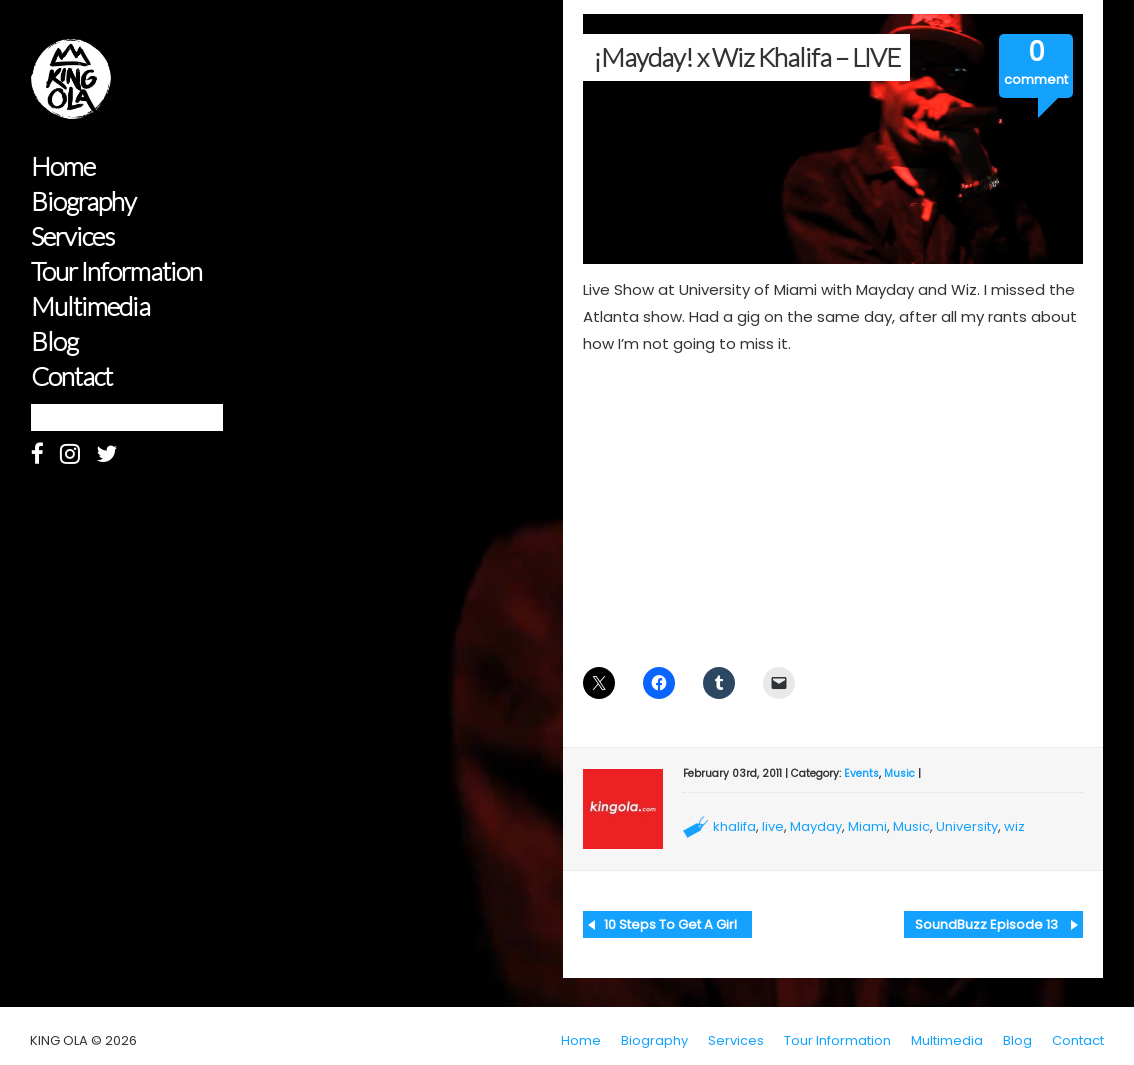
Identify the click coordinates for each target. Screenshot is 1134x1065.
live (773, 826)
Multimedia (90, 306)
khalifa (734, 826)
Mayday (816, 826)
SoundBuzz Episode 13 (986, 924)
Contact (71, 376)
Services (72, 236)
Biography (83, 201)
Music (899, 773)
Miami (867, 826)
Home (63, 166)
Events (861, 773)
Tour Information (116, 271)
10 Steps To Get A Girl (670, 924)
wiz (1014, 826)
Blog (54, 341)
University (967, 826)
